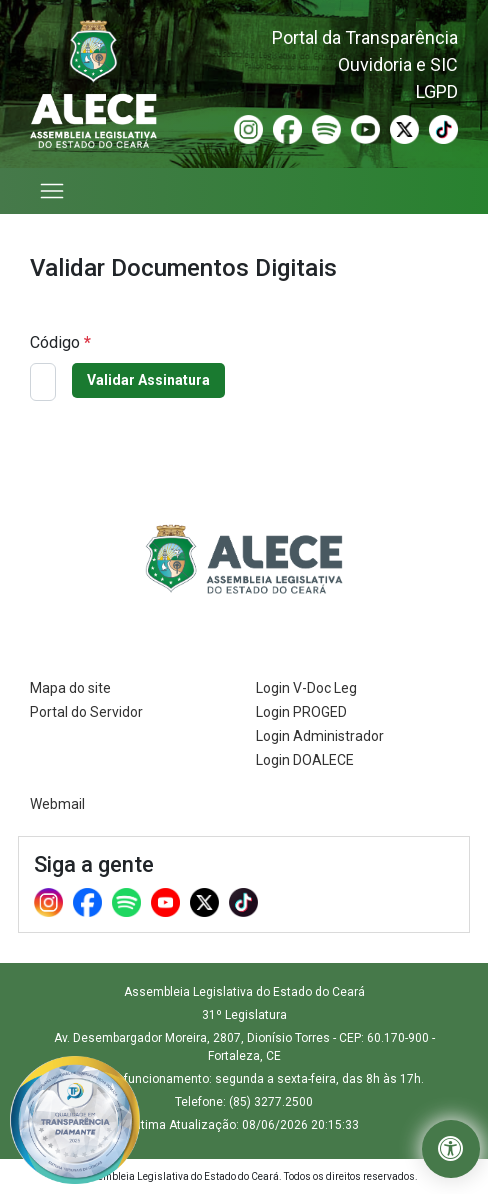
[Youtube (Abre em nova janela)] (365, 128)
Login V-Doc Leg (306, 688)
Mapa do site (70, 688)
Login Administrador (320, 736)
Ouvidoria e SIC (398, 64)
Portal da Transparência (365, 37)
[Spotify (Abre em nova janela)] (326, 128)
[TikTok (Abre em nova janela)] (443, 128)
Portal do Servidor (86, 712)
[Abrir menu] (53, 191)
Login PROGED (301, 712)
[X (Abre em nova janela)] (404, 128)
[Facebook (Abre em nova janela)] (287, 128)
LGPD (437, 91)
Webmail (57, 804)
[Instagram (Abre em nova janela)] (248, 128)
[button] (451, 1149)
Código (60, 342)
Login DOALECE (305, 760)
